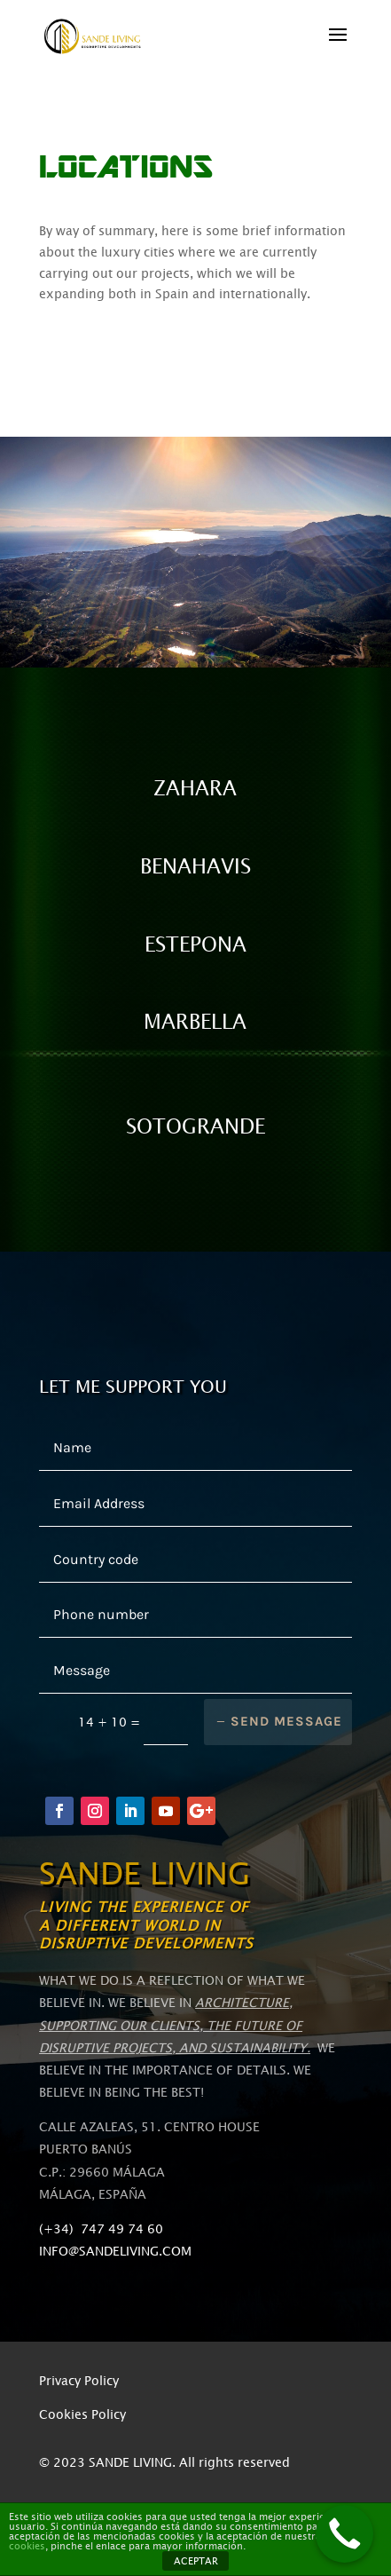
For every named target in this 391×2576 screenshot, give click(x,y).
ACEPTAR (196, 2561)
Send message (286, 1721)
